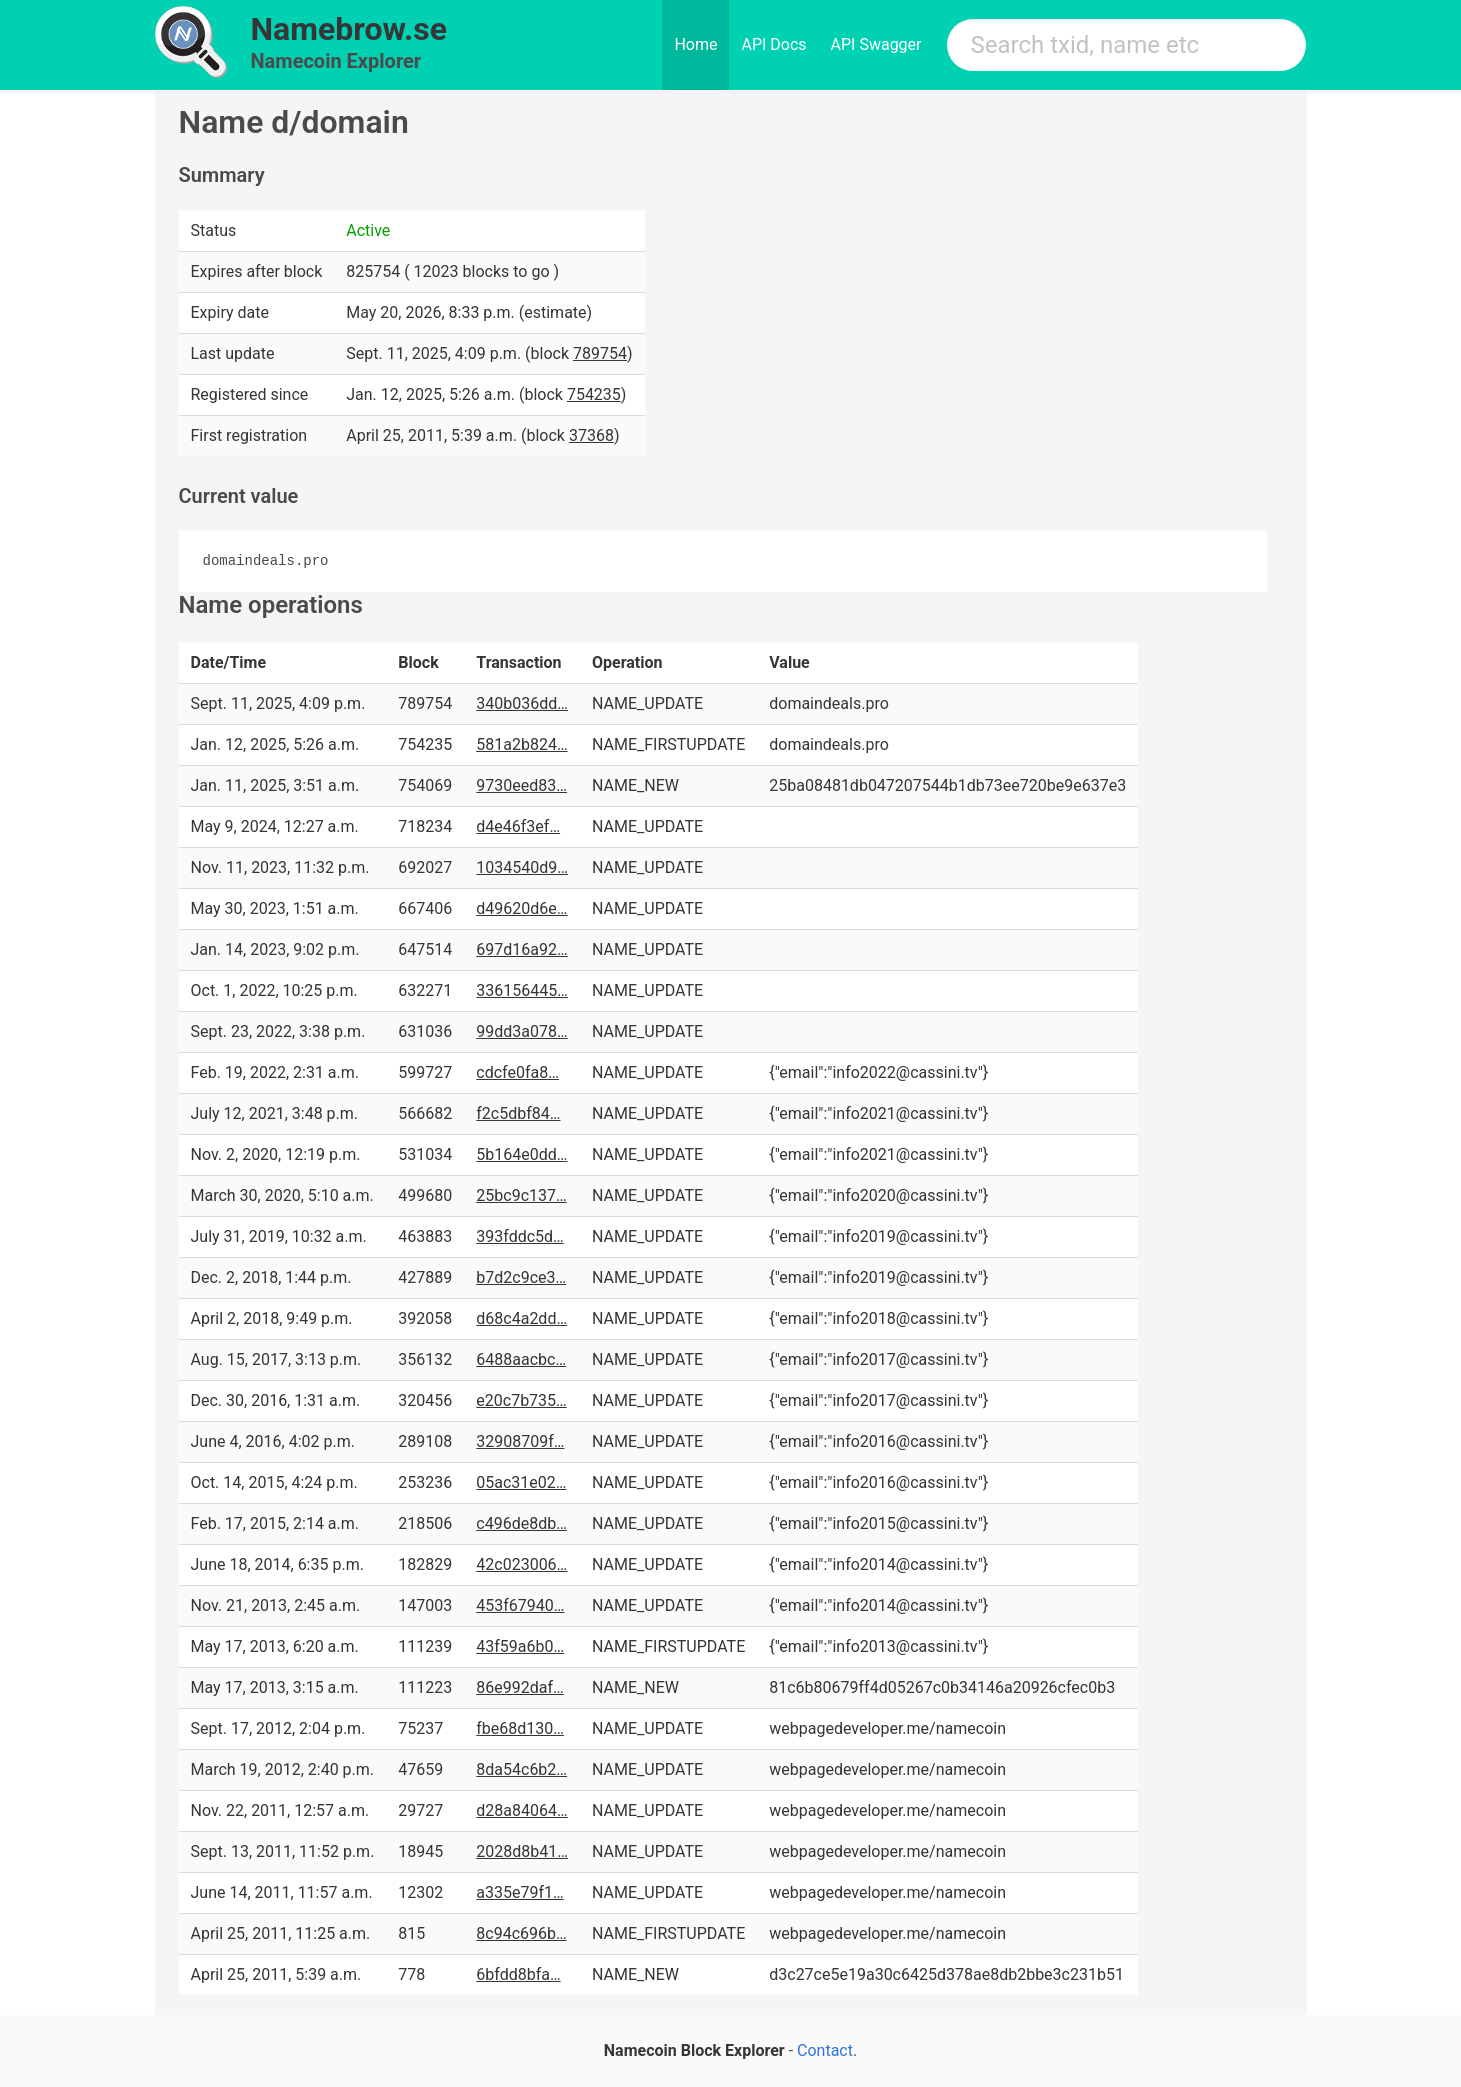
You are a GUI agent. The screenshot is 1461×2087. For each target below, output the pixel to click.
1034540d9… (522, 867)
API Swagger (876, 44)
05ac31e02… (521, 1482)
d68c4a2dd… (521, 1318)
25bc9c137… (521, 1195)
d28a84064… (521, 1810)
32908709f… (520, 1441)
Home (695, 44)
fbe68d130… (520, 1728)
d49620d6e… (521, 908)
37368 (591, 435)
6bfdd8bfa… (518, 1974)
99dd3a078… (521, 1031)
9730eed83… (521, 785)
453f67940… (520, 1605)
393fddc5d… (520, 1236)
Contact (825, 2050)
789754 (600, 353)
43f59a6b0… (520, 1646)
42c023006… (521, 1564)
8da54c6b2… (521, 1769)
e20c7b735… (521, 1400)
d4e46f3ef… (518, 826)
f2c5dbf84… (518, 1113)
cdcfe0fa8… (517, 1072)
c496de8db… (521, 1523)
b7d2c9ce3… (521, 1277)
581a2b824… (521, 744)
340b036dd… (522, 703)
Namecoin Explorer (336, 61)
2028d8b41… (522, 1851)
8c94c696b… (521, 1933)
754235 (594, 394)
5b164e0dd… (521, 1154)
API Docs (773, 44)
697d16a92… (521, 949)
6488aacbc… (521, 1359)
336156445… (522, 990)
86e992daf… (519, 1687)
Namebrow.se (349, 29)
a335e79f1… (519, 1892)
